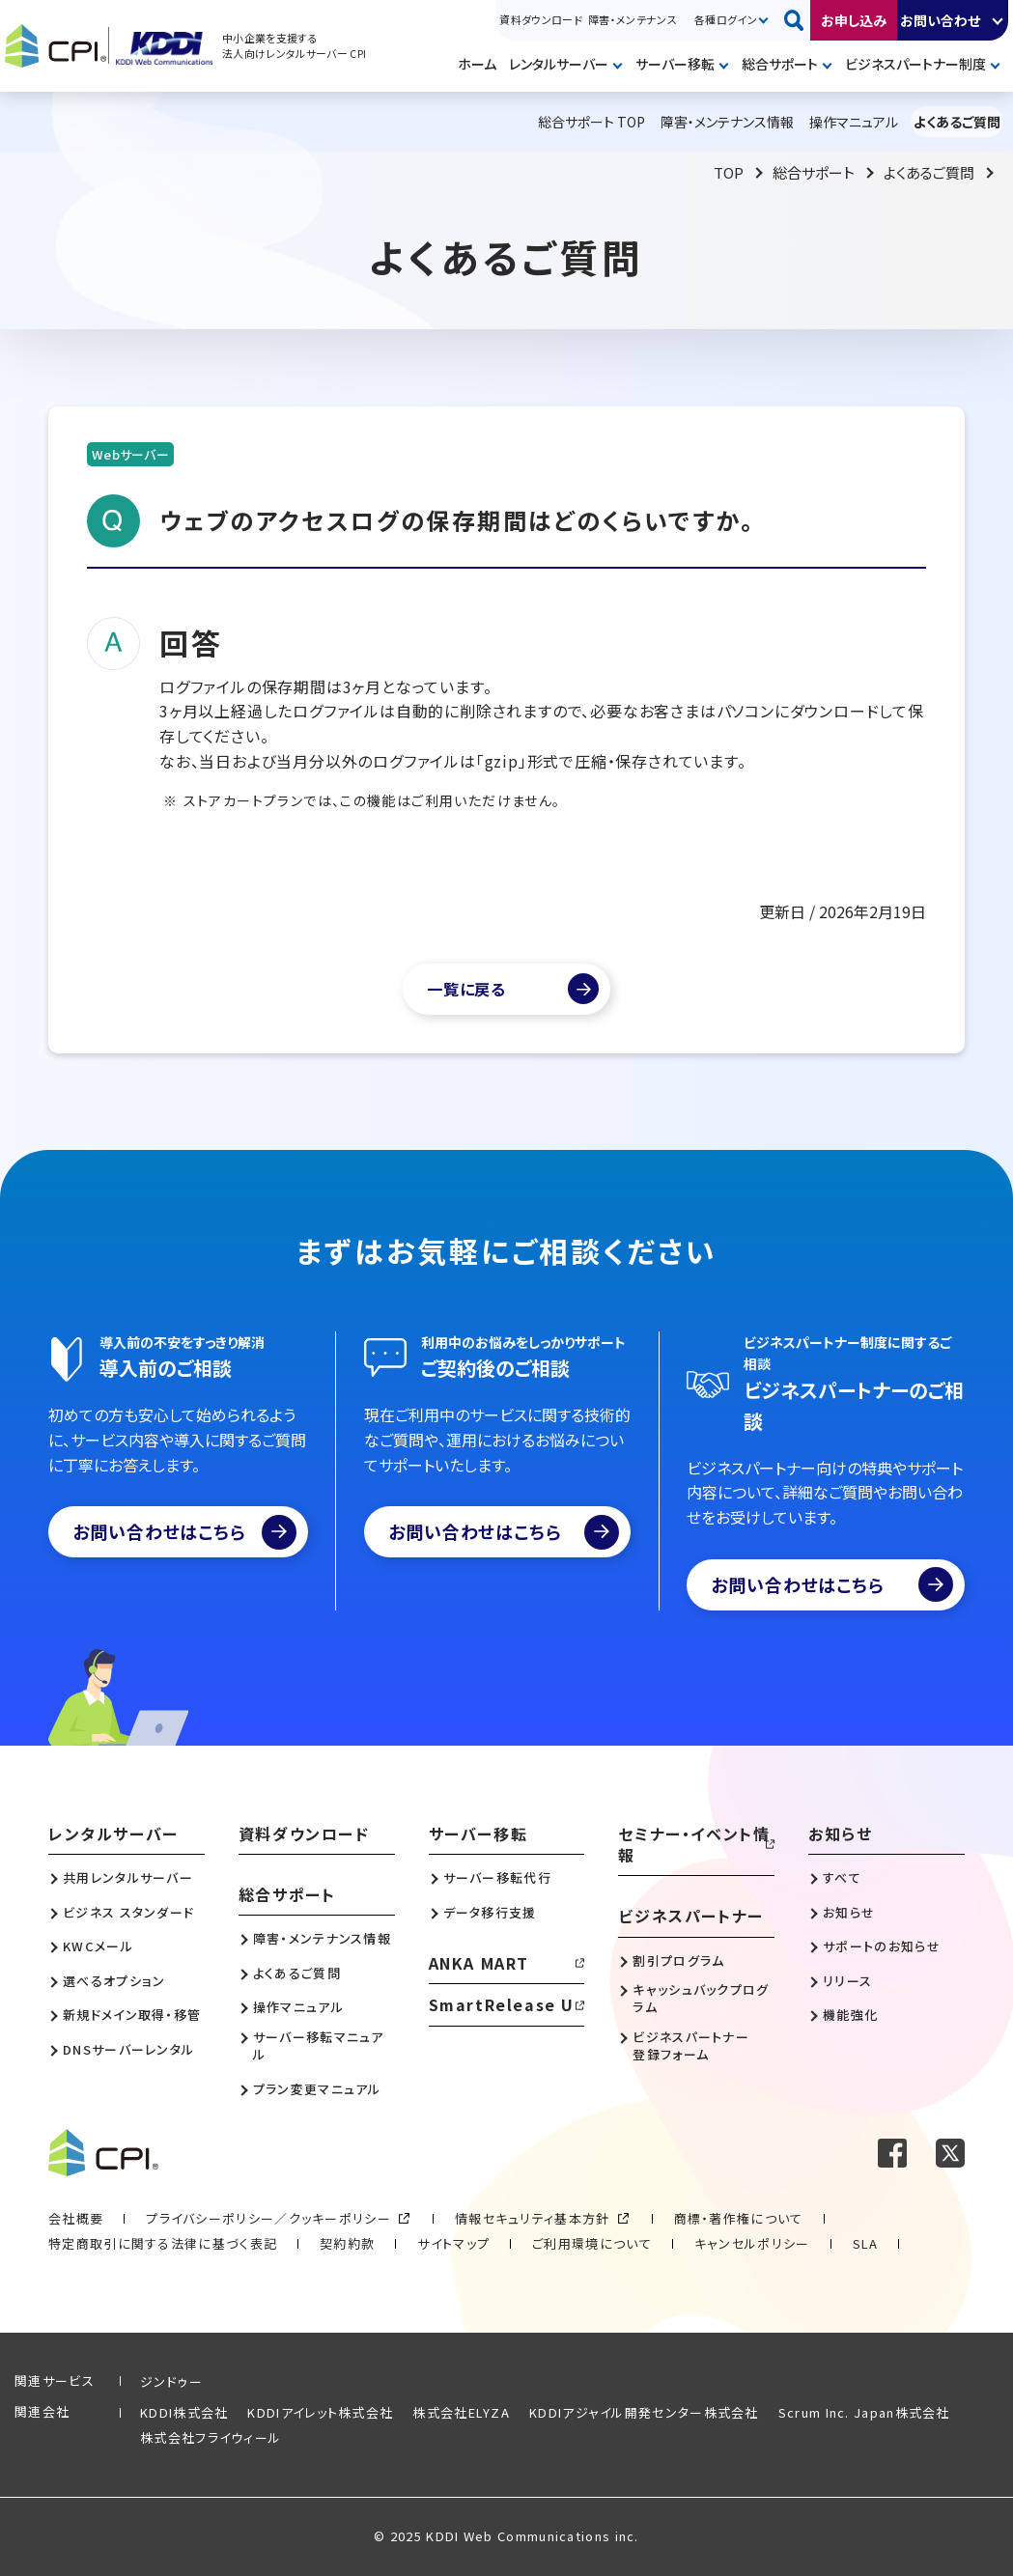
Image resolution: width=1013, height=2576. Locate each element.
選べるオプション (114, 1981)
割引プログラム (678, 1961)
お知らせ (840, 1833)
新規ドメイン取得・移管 (132, 2015)
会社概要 (75, 2218)
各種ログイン (725, 19)
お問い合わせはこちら (184, 1532)
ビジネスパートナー (690, 1915)
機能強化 (850, 2015)
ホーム (477, 63)
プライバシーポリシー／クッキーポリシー (268, 2218)
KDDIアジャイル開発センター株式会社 (644, 2412)
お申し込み (853, 20)
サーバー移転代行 (497, 1878)
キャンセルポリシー (752, 2243)
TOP (729, 172)
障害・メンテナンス (632, 19)
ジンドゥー (172, 2381)
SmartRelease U (502, 2004)
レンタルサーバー (558, 63)
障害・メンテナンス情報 (322, 1938)
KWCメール (98, 1946)
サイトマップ (453, 2243)
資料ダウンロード (540, 19)
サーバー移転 (675, 63)
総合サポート (780, 63)
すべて (842, 1878)
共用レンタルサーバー (128, 1878)
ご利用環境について (592, 2243)
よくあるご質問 (929, 172)
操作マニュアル (298, 2007)
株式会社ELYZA (461, 2412)
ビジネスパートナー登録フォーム (691, 2046)
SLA (866, 2243)
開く (998, 20)
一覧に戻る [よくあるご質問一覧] (466, 988)
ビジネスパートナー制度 (915, 63)
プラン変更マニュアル (317, 2089)
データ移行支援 (490, 1912)
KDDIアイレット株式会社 (320, 2412)
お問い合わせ (940, 20)
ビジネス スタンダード (128, 1912)
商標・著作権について (738, 2218)
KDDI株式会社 (184, 2412)
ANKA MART (479, 1963)
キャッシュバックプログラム (701, 1998)
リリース (847, 1981)
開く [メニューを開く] (621, 65)
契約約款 (347, 2243)
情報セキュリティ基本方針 (532, 2218)
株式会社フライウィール (210, 2437)
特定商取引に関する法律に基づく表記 (162, 2243)
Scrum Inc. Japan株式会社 (864, 2412)
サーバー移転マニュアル (318, 2046)
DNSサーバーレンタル (128, 2049)
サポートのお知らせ (882, 1946)
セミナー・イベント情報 (694, 1844)
